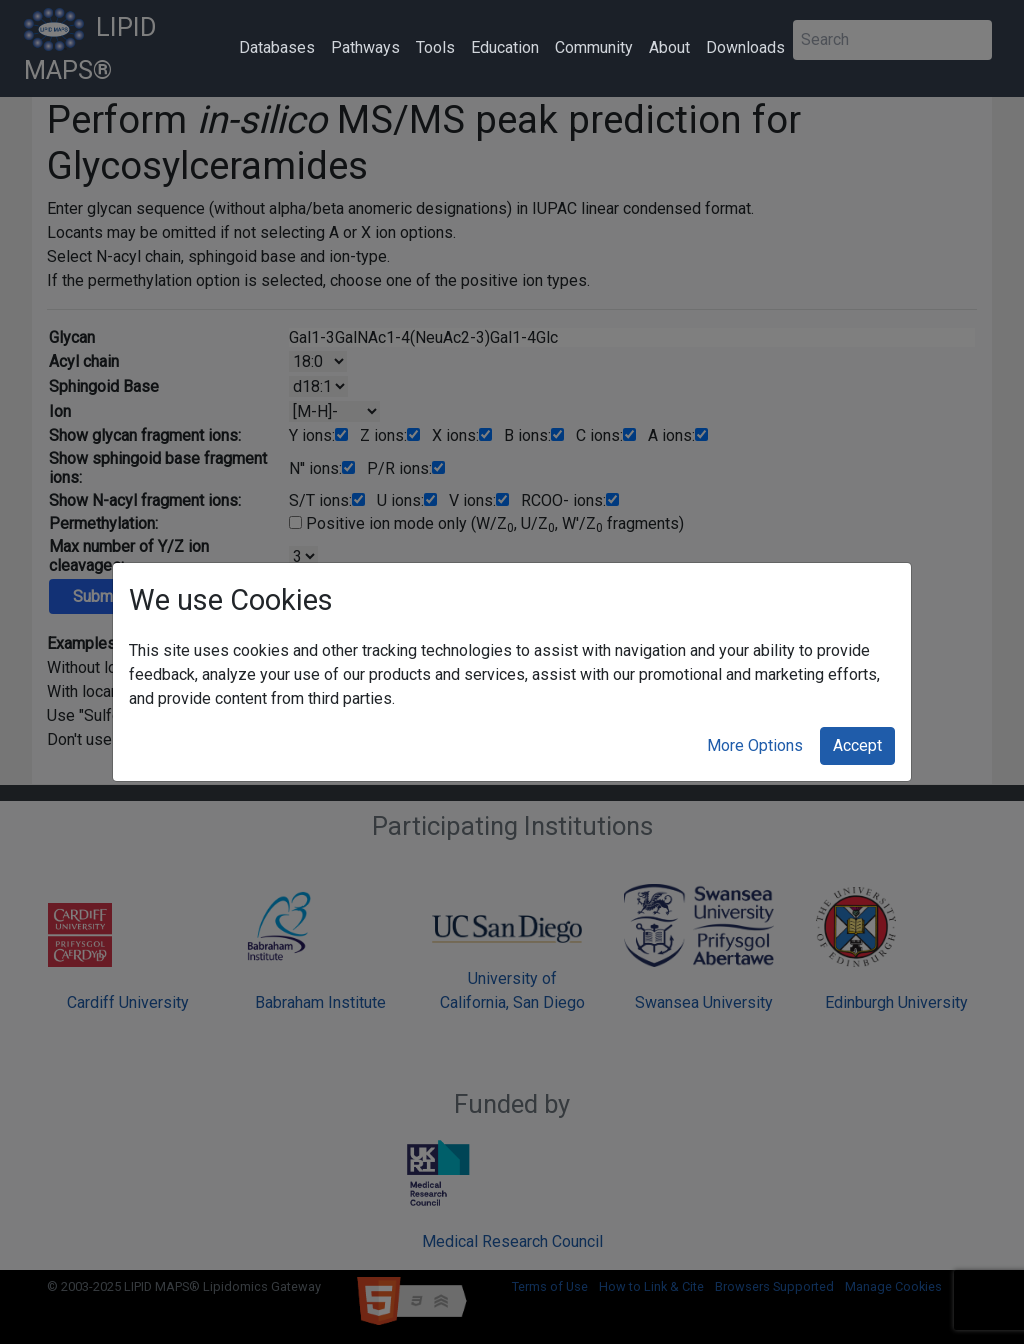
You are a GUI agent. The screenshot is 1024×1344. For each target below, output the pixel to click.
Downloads (745, 47)
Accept (857, 745)
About (669, 47)
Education (505, 47)
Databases (277, 47)
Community (594, 47)
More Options (755, 745)
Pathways (365, 47)
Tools (435, 47)
